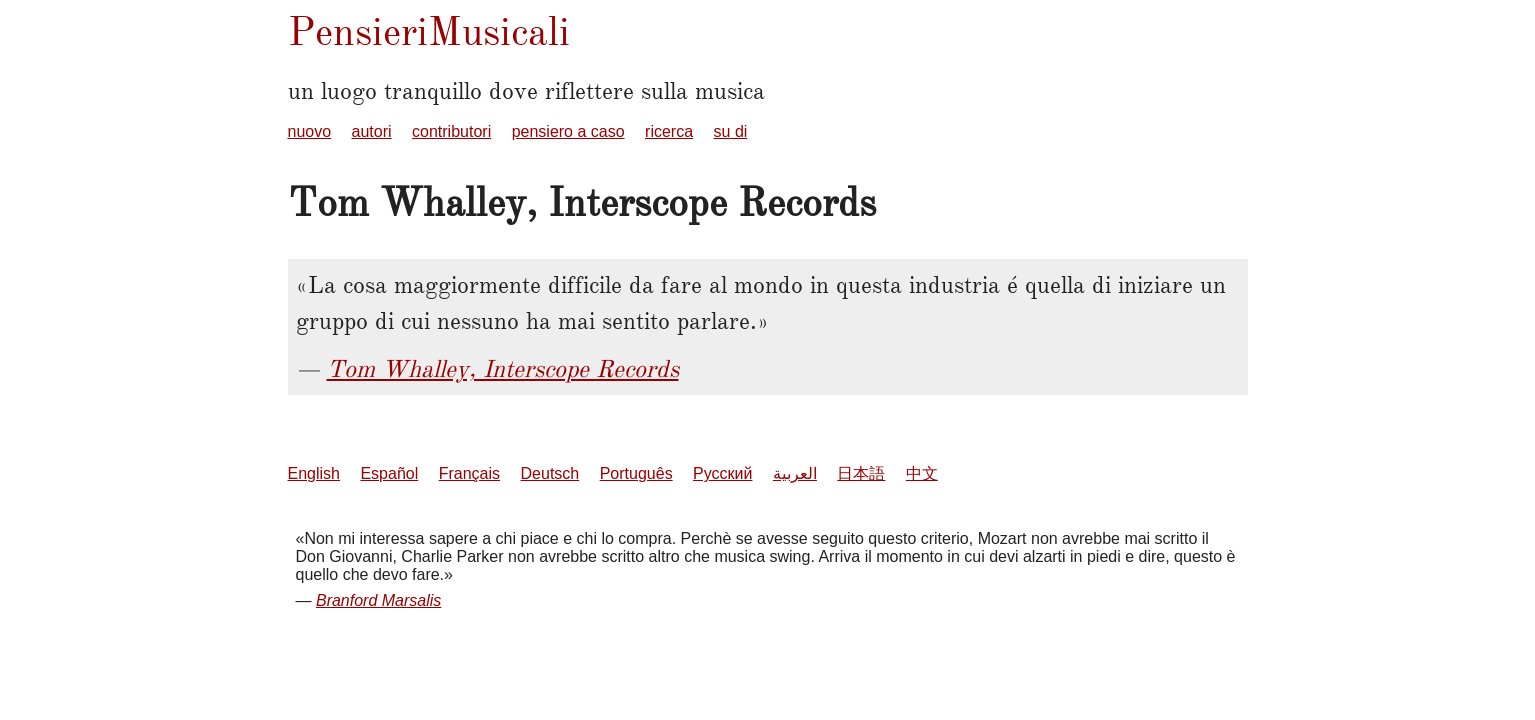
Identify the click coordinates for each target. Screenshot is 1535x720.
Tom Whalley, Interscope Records (503, 369)
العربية (795, 473)
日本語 (861, 473)
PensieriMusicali (429, 31)
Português (636, 473)
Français (469, 473)
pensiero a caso (568, 131)
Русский (722, 473)
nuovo (310, 131)
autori (372, 131)
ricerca (669, 131)
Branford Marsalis (378, 600)
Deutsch (550, 473)
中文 (922, 473)
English (314, 473)
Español (389, 473)
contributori (451, 131)
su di (731, 131)
